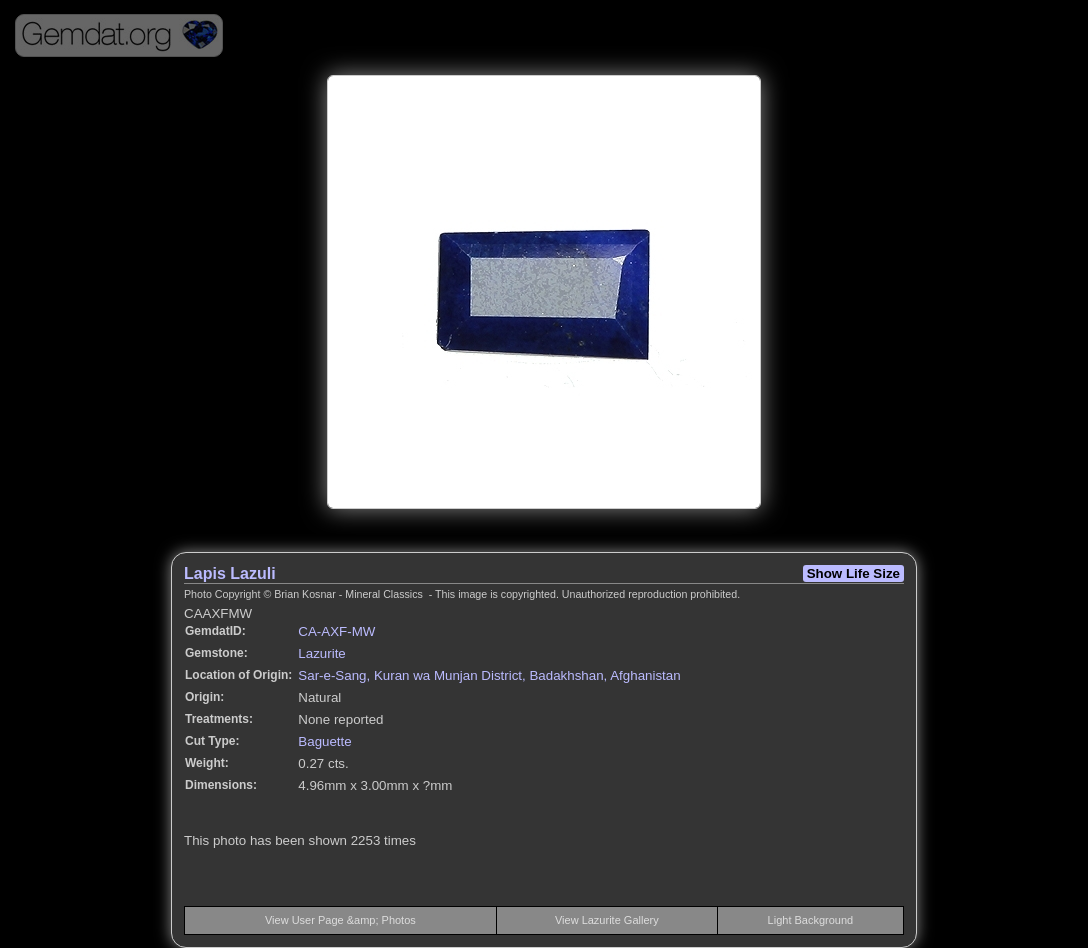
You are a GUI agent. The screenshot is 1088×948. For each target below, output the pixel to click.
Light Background (811, 920)
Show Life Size (853, 573)
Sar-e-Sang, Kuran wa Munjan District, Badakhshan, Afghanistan (489, 675)
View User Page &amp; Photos (340, 920)
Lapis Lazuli (230, 573)
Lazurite (321, 653)
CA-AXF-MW (336, 631)
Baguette (324, 741)
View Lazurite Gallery (607, 920)
